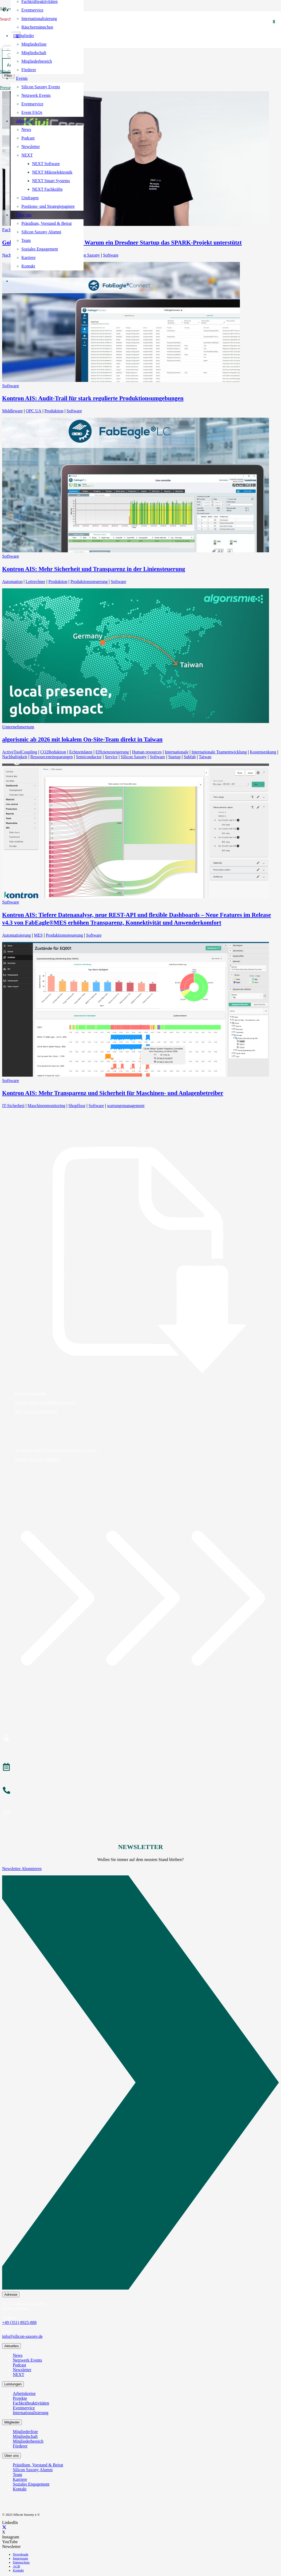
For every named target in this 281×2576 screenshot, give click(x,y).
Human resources (147, 752)
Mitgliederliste (25, 2431)
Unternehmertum (18, 726)
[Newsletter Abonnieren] (140, 2083)
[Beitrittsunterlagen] (140, 1260)
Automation (12, 581)
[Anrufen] (140, 1791)
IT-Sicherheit (13, 1105)
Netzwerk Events (27, 2360)
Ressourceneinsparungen (51, 756)
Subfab (190, 756)
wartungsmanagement (125, 1105)
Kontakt (20, 2489)
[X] (4, 2527)
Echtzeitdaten (80, 752)
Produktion (54, 411)
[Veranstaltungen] (140, 1768)
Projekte (20, 2398)
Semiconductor (89, 756)
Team (17, 2474)
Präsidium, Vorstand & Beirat (38, 2465)
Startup (174, 756)
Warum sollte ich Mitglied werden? (45, 1402)
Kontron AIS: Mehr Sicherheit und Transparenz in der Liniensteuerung (93, 569)
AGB (16, 2566)
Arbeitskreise (24, 2393)
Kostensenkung (263, 752)
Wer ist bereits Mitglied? (36, 1411)
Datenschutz (21, 2562)
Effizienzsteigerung (112, 752)
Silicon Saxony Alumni (33, 2469)
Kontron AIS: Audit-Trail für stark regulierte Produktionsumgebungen (93, 398)
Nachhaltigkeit (14, 756)
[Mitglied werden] (140, 1739)
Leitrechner (35, 581)
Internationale (176, 752)
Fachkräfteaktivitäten (31, 2403)
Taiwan (205, 756)
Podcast (19, 2365)
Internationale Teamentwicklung (219, 752)
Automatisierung (16, 935)
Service (111, 756)
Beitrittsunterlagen (31, 1393)
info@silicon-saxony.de (22, 2336)
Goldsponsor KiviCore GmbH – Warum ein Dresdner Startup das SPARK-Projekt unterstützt (122, 242)
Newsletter (22, 2369)
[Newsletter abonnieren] (140, 1815)
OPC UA (33, 411)
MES (38, 935)
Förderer (20, 2446)
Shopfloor (76, 1105)
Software (110, 255)
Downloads (20, 2554)
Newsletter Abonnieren (22, 1868)
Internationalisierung (30, 2412)
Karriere (20, 2479)
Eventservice (24, 2408)
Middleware (12, 411)
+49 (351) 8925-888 (19, 2322)
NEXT (18, 2374)
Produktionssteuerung (89, 581)
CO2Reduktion (53, 752)
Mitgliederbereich (28, 2441)
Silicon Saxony (87, 255)
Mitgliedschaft (25, 2436)
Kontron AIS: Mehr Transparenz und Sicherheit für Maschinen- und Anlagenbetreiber (112, 1093)
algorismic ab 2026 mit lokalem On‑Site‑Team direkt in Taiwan (82, 739)
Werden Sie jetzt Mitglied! (37, 1459)
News (17, 2355)
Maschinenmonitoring (46, 1105)
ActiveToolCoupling (19, 752)
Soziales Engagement (31, 2484)
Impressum (20, 2558)
